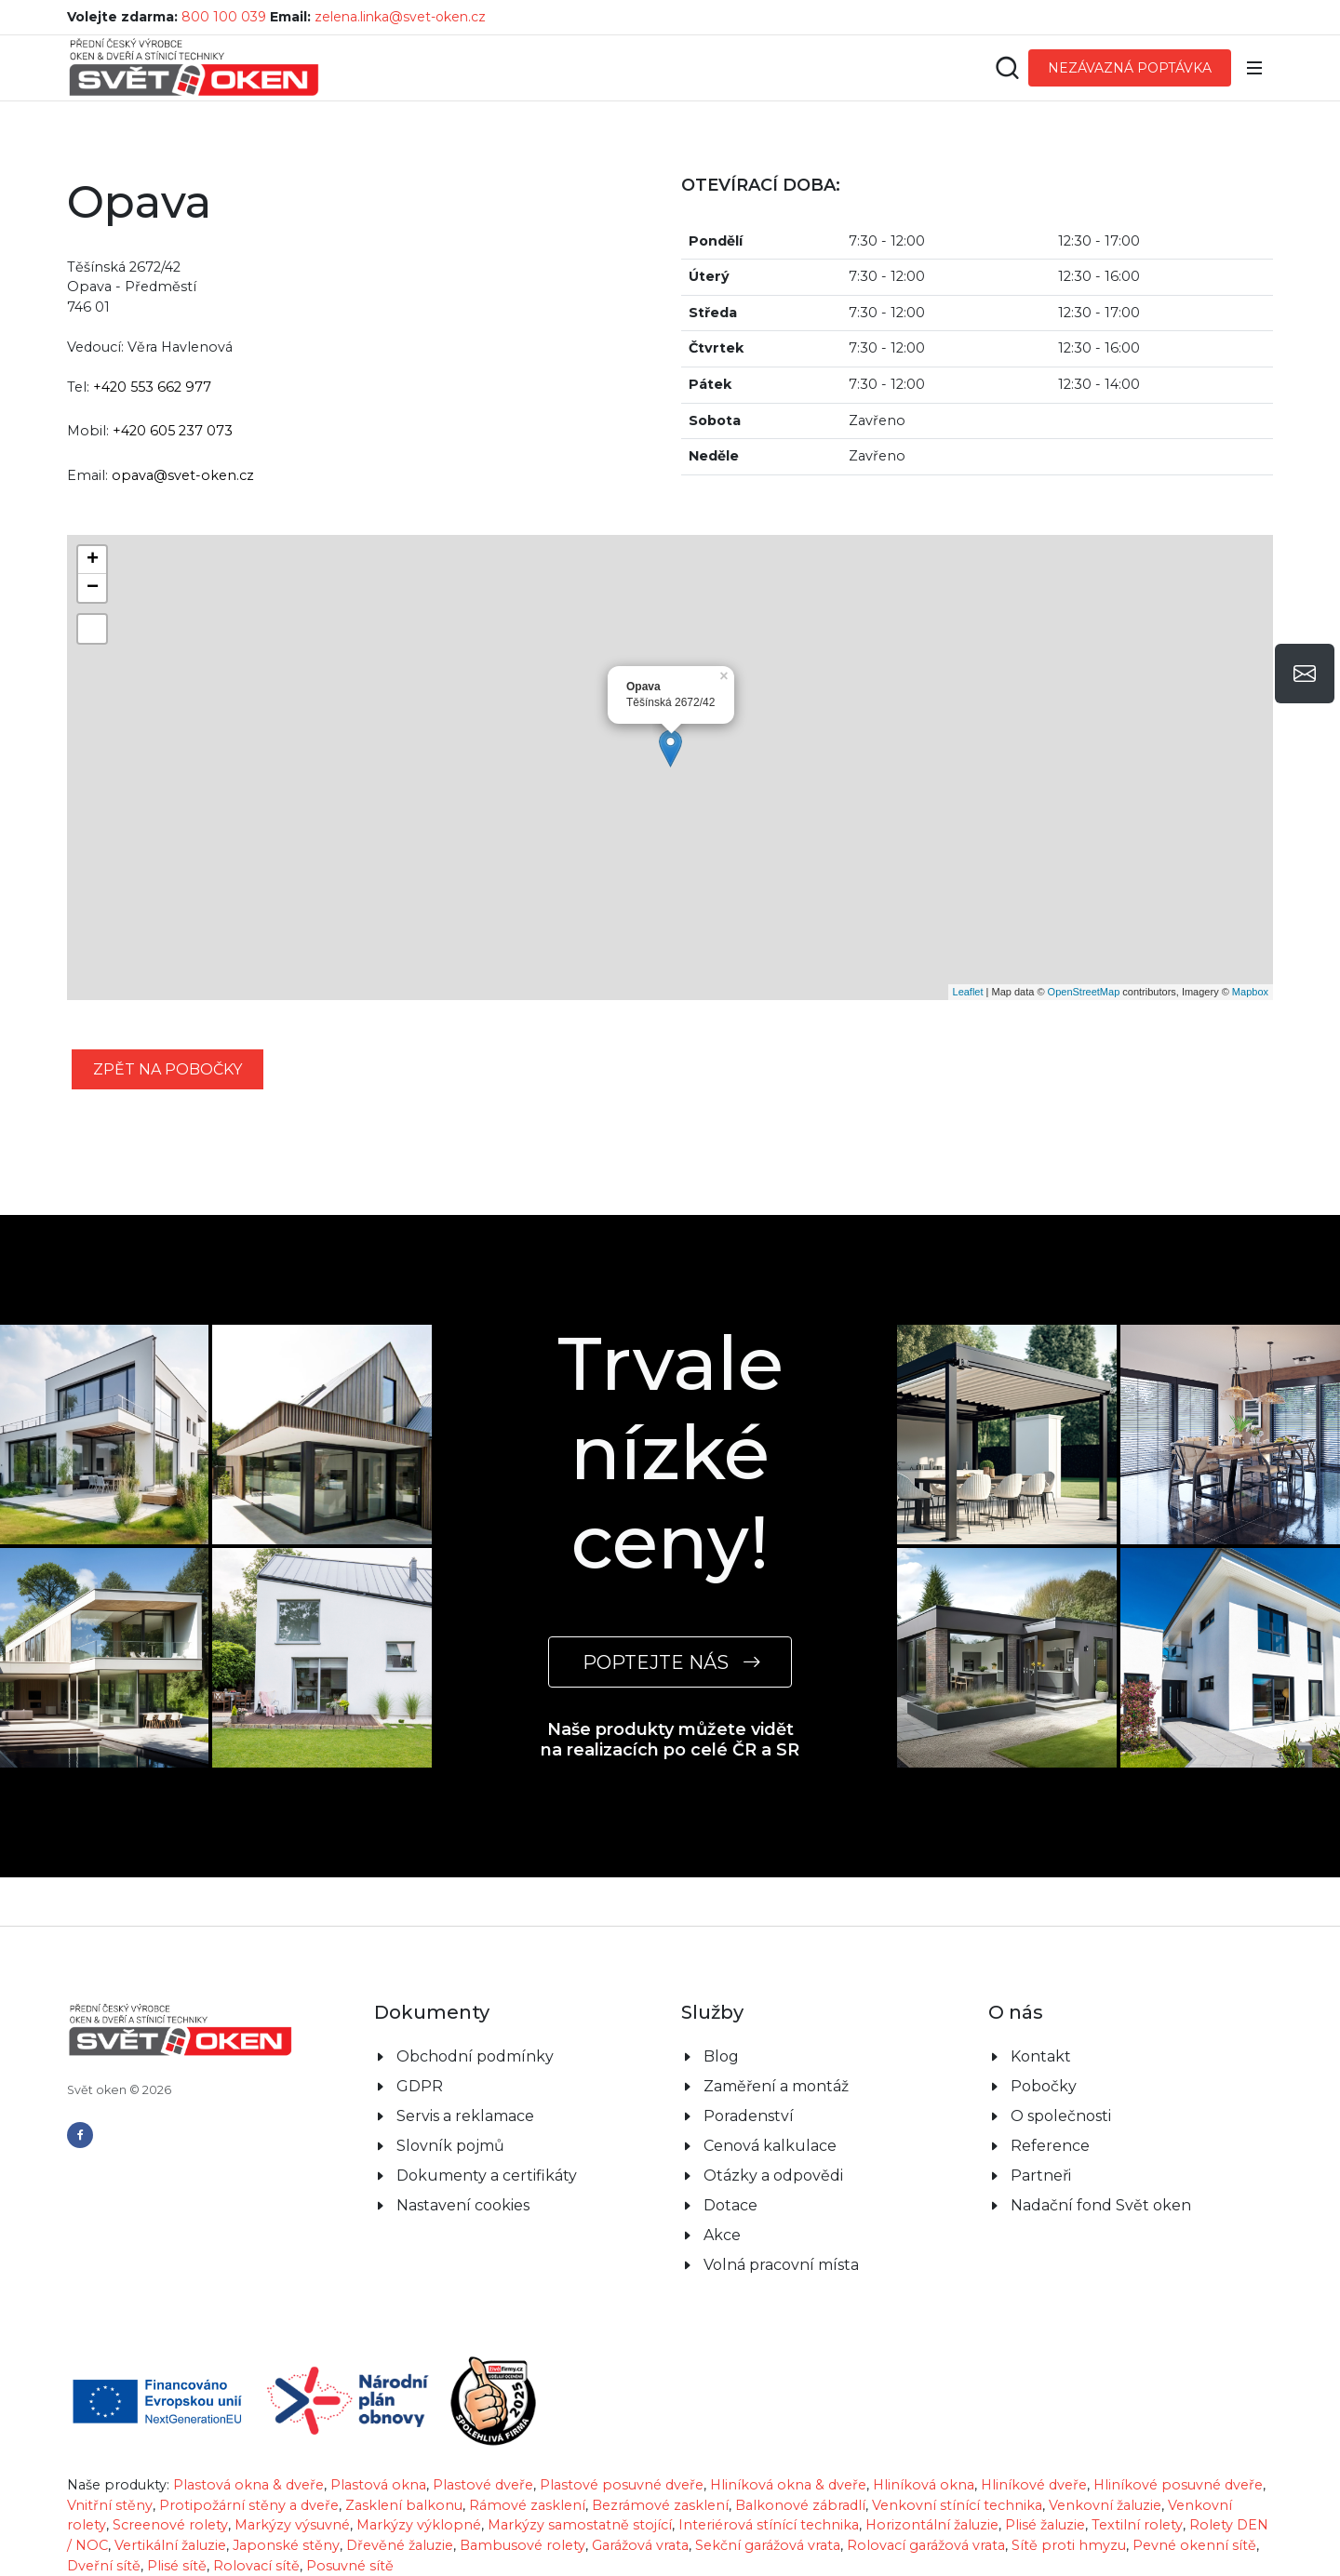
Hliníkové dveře (1034, 2484)
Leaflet (968, 991)
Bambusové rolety (522, 2545)
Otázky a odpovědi (773, 2175)
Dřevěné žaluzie (399, 2545)
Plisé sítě (177, 2565)
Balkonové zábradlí (800, 2505)
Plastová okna (378, 2484)
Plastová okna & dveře (248, 2484)
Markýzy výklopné (418, 2524)
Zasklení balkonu (403, 2505)
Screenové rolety (170, 2524)
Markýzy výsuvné (292, 2524)
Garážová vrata (640, 2545)
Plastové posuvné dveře (622, 2484)
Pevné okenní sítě (1194, 2545)
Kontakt (1041, 2056)
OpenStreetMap (1084, 991)
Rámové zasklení (527, 2505)
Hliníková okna (923, 2484)
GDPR (419, 2086)
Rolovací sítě (256, 2565)
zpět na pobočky (167, 1069)
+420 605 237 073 (173, 430)
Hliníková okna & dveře (788, 2484)
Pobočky (1044, 2086)
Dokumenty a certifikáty (486, 2175)
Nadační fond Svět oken (1101, 2205)
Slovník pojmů (450, 2146)
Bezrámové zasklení (660, 2505)
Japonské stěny (286, 2545)
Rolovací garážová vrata (926, 2545)
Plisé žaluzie (1045, 2524)
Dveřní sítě (104, 2565)
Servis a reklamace (465, 2116)
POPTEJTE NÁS (670, 1662)
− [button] (93, 588)
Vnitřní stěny (110, 2505)
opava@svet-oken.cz (183, 475)
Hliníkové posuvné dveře (1178, 2484)
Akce (722, 2235)
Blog (721, 2056)
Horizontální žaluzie (931, 2524)
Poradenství (749, 2116)
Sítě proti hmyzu (1069, 2545)
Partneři (1041, 2175)
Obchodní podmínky (475, 2056)
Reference (1050, 2146)
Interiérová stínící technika (768, 2524)
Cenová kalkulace (770, 2146)
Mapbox (1250, 991)
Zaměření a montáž (776, 2086)
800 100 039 (223, 16)
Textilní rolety (1137, 2524)
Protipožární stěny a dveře (249, 2505)
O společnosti (1061, 2116)
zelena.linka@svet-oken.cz (400, 16)
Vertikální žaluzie (170, 2545)
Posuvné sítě (350, 2565)
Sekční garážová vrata (767, 2545)
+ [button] (93, 560)
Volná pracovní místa (781, 2265)
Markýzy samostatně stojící (580, 2524)
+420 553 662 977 (152, 387)
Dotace (730, 2205)
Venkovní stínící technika (957, 2505)
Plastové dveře (483, 2484)
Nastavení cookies (462, 2205)
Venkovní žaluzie (1105, 2505)
